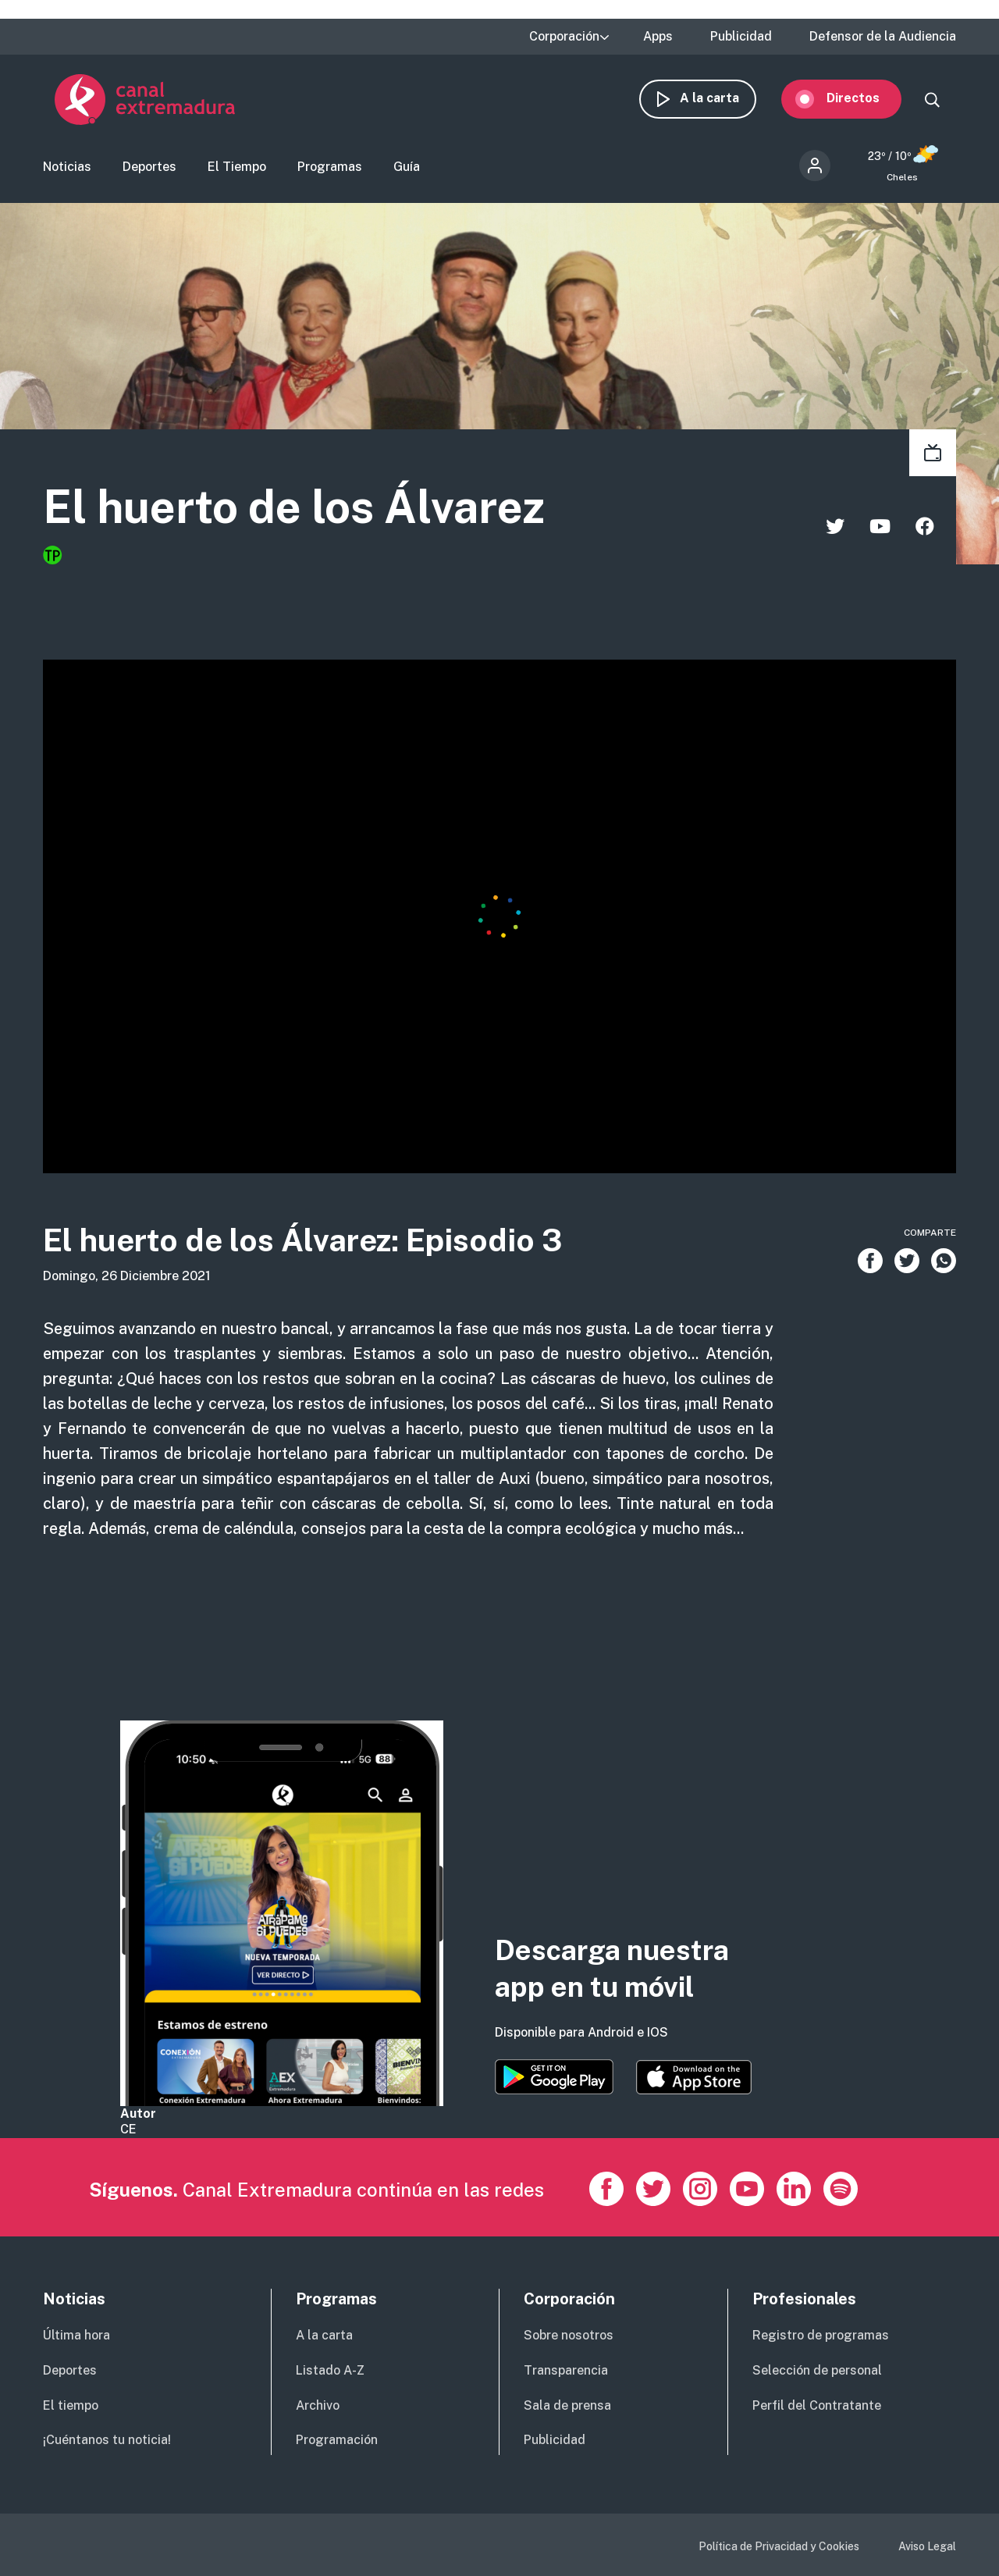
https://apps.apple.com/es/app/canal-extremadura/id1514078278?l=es (694, 2077)
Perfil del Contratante (816, 2405)
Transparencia (566, 2370)
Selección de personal (817, 2370)
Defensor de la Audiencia (882, 36)
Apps (658, 36)
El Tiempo (237, 168)
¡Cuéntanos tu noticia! (107, 2439)
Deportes (149, 168)
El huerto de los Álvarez (304, 508)
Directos (864, 99)
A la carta (721, 99)
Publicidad (741, 36)
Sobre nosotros (568, 2335)
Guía (406, 168)
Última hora (76, 2335)
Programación (337, 2439)
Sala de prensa (567, 2405)
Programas (329, 168)
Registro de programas (820, 2335)
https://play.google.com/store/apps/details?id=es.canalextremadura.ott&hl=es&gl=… (554, 2076)
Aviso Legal (927, 2546)
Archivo (318, 2405)
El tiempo (70, 2405)
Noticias (67, 168)
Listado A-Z (330, 2370)
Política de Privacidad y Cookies (779, 2546)
